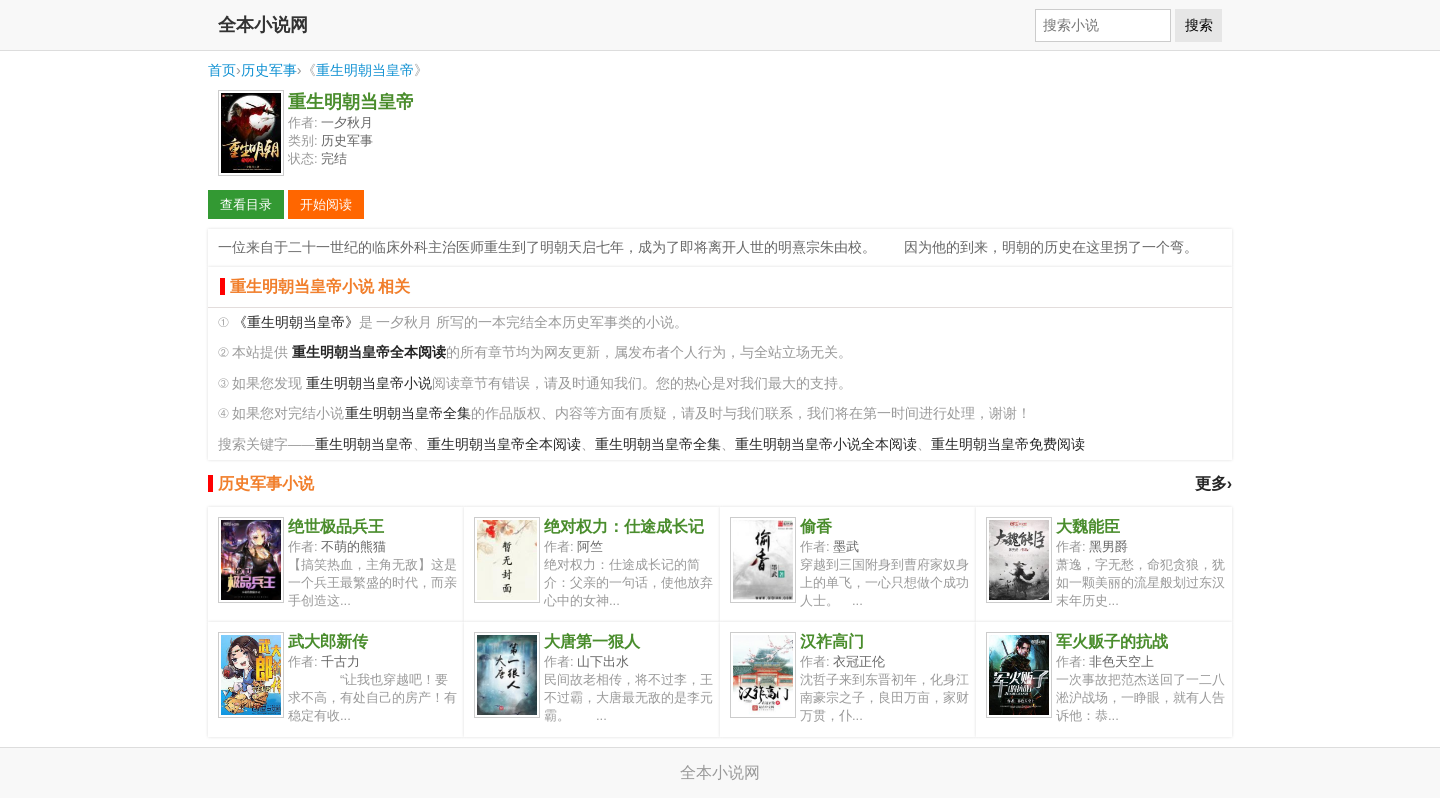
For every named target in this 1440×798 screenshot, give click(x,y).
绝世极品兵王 (336, 526)
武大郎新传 (328, 641)
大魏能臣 (1088, 526)
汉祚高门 (832, 641)
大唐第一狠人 (592, 641)
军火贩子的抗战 (1112, 641)
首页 (222, 70)
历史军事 (269, 70)
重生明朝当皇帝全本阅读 (504, 444)
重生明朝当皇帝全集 (408, 413)
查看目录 (246, 204)
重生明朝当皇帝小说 (369, 383)
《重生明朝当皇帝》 (296, 322)
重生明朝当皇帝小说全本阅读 (826, 444)
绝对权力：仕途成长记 (624, 526)
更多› (1213, 483)
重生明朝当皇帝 (365, 70)
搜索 (1199, 25)
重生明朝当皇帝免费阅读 (1008, 444)
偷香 (816, 526)
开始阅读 (326, 204)
